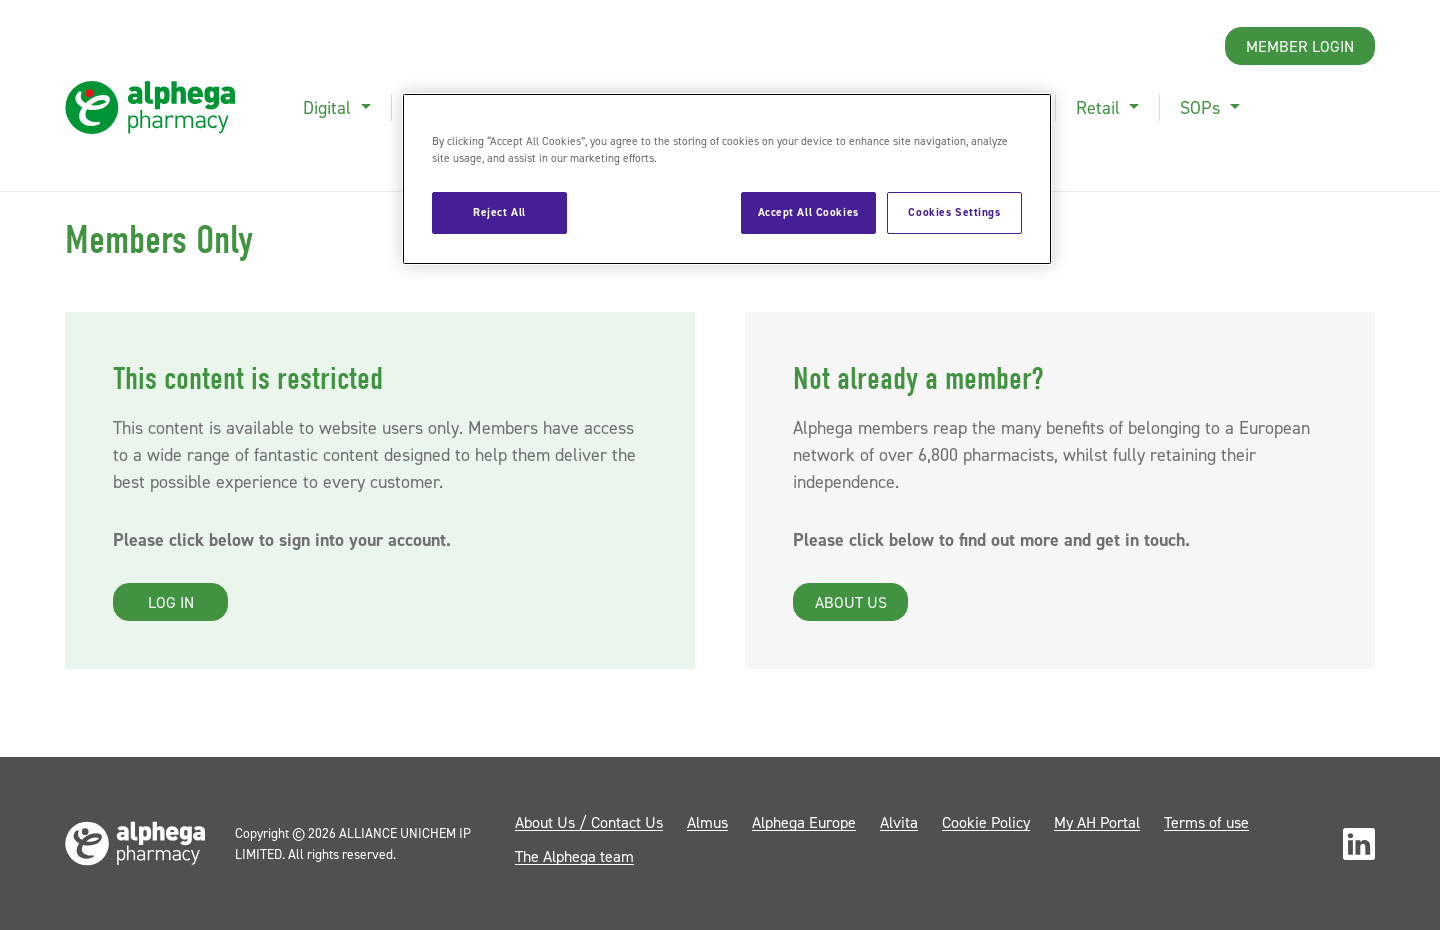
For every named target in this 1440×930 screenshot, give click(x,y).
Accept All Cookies (808, 212)
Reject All (499, 212)
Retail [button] (1100, 107)
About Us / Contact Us (589, 822)
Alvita (899, 822)
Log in (171, 602)
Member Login (1300, 46)
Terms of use (1206, 822)
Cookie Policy (986, 822)
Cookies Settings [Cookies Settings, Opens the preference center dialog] (954, 212)
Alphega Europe (804, 822)
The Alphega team (574, 856)
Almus (707, 822)
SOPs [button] (1202, 107)
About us (851, 602)
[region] (727, 179)
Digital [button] (329, 107)
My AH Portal (1097, 822)
